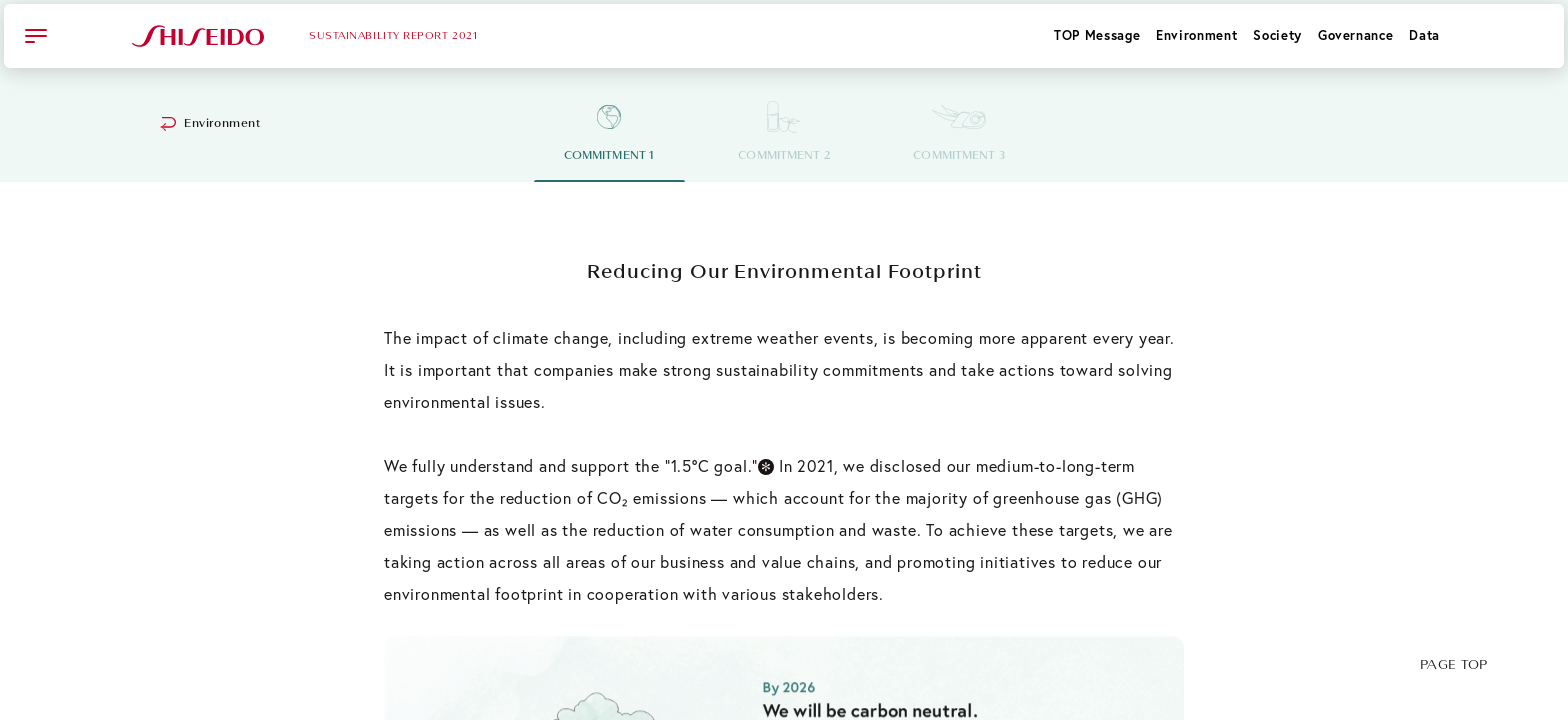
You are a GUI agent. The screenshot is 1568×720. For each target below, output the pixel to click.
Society (1277, 35)
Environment (1196, 35)
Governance (1356, 35)
